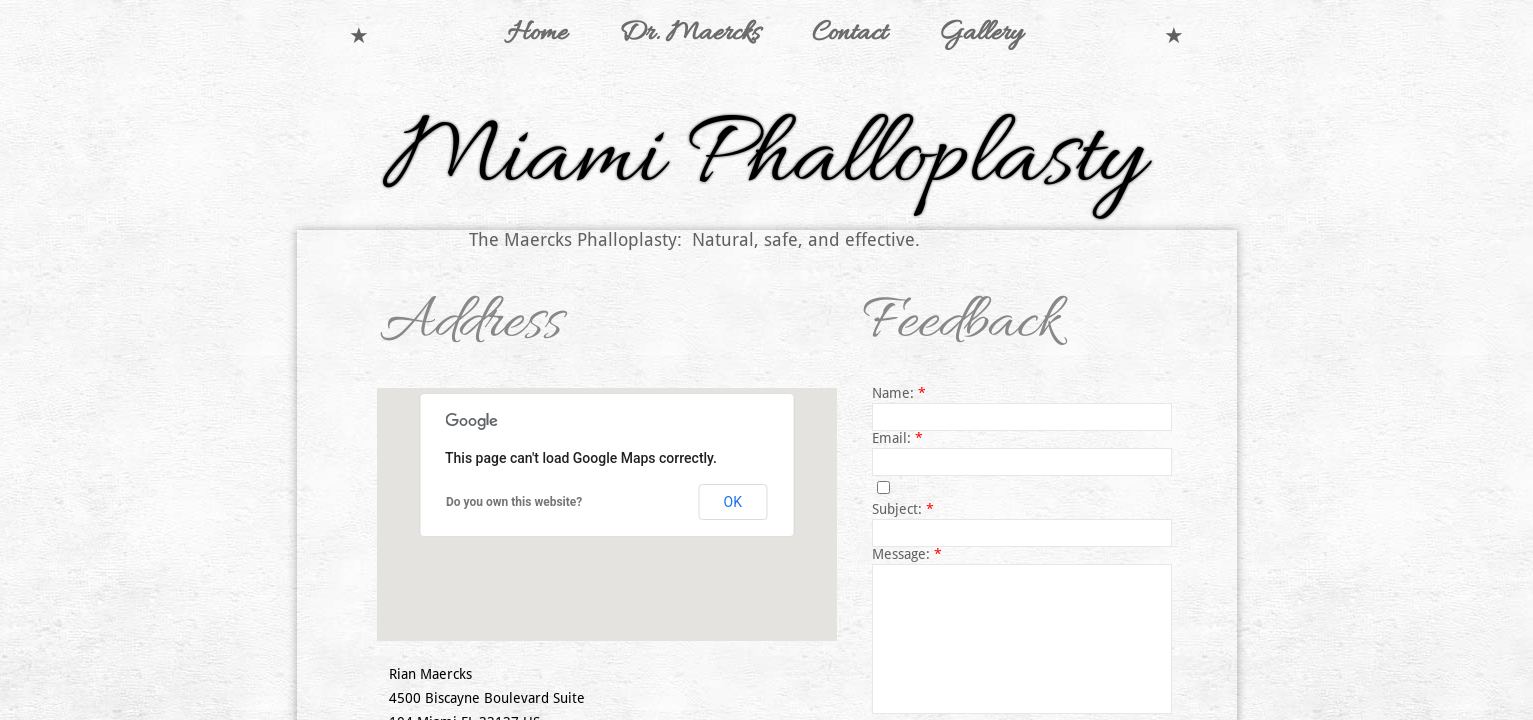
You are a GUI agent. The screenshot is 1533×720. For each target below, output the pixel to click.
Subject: (903, 509)
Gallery (980, 34)
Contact (849, 34)
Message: (907, 554)
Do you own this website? (514, 502)
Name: (899, 393)
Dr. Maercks (689, 34)
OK (733, 502)
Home (537, 34)
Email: (897, 438)
